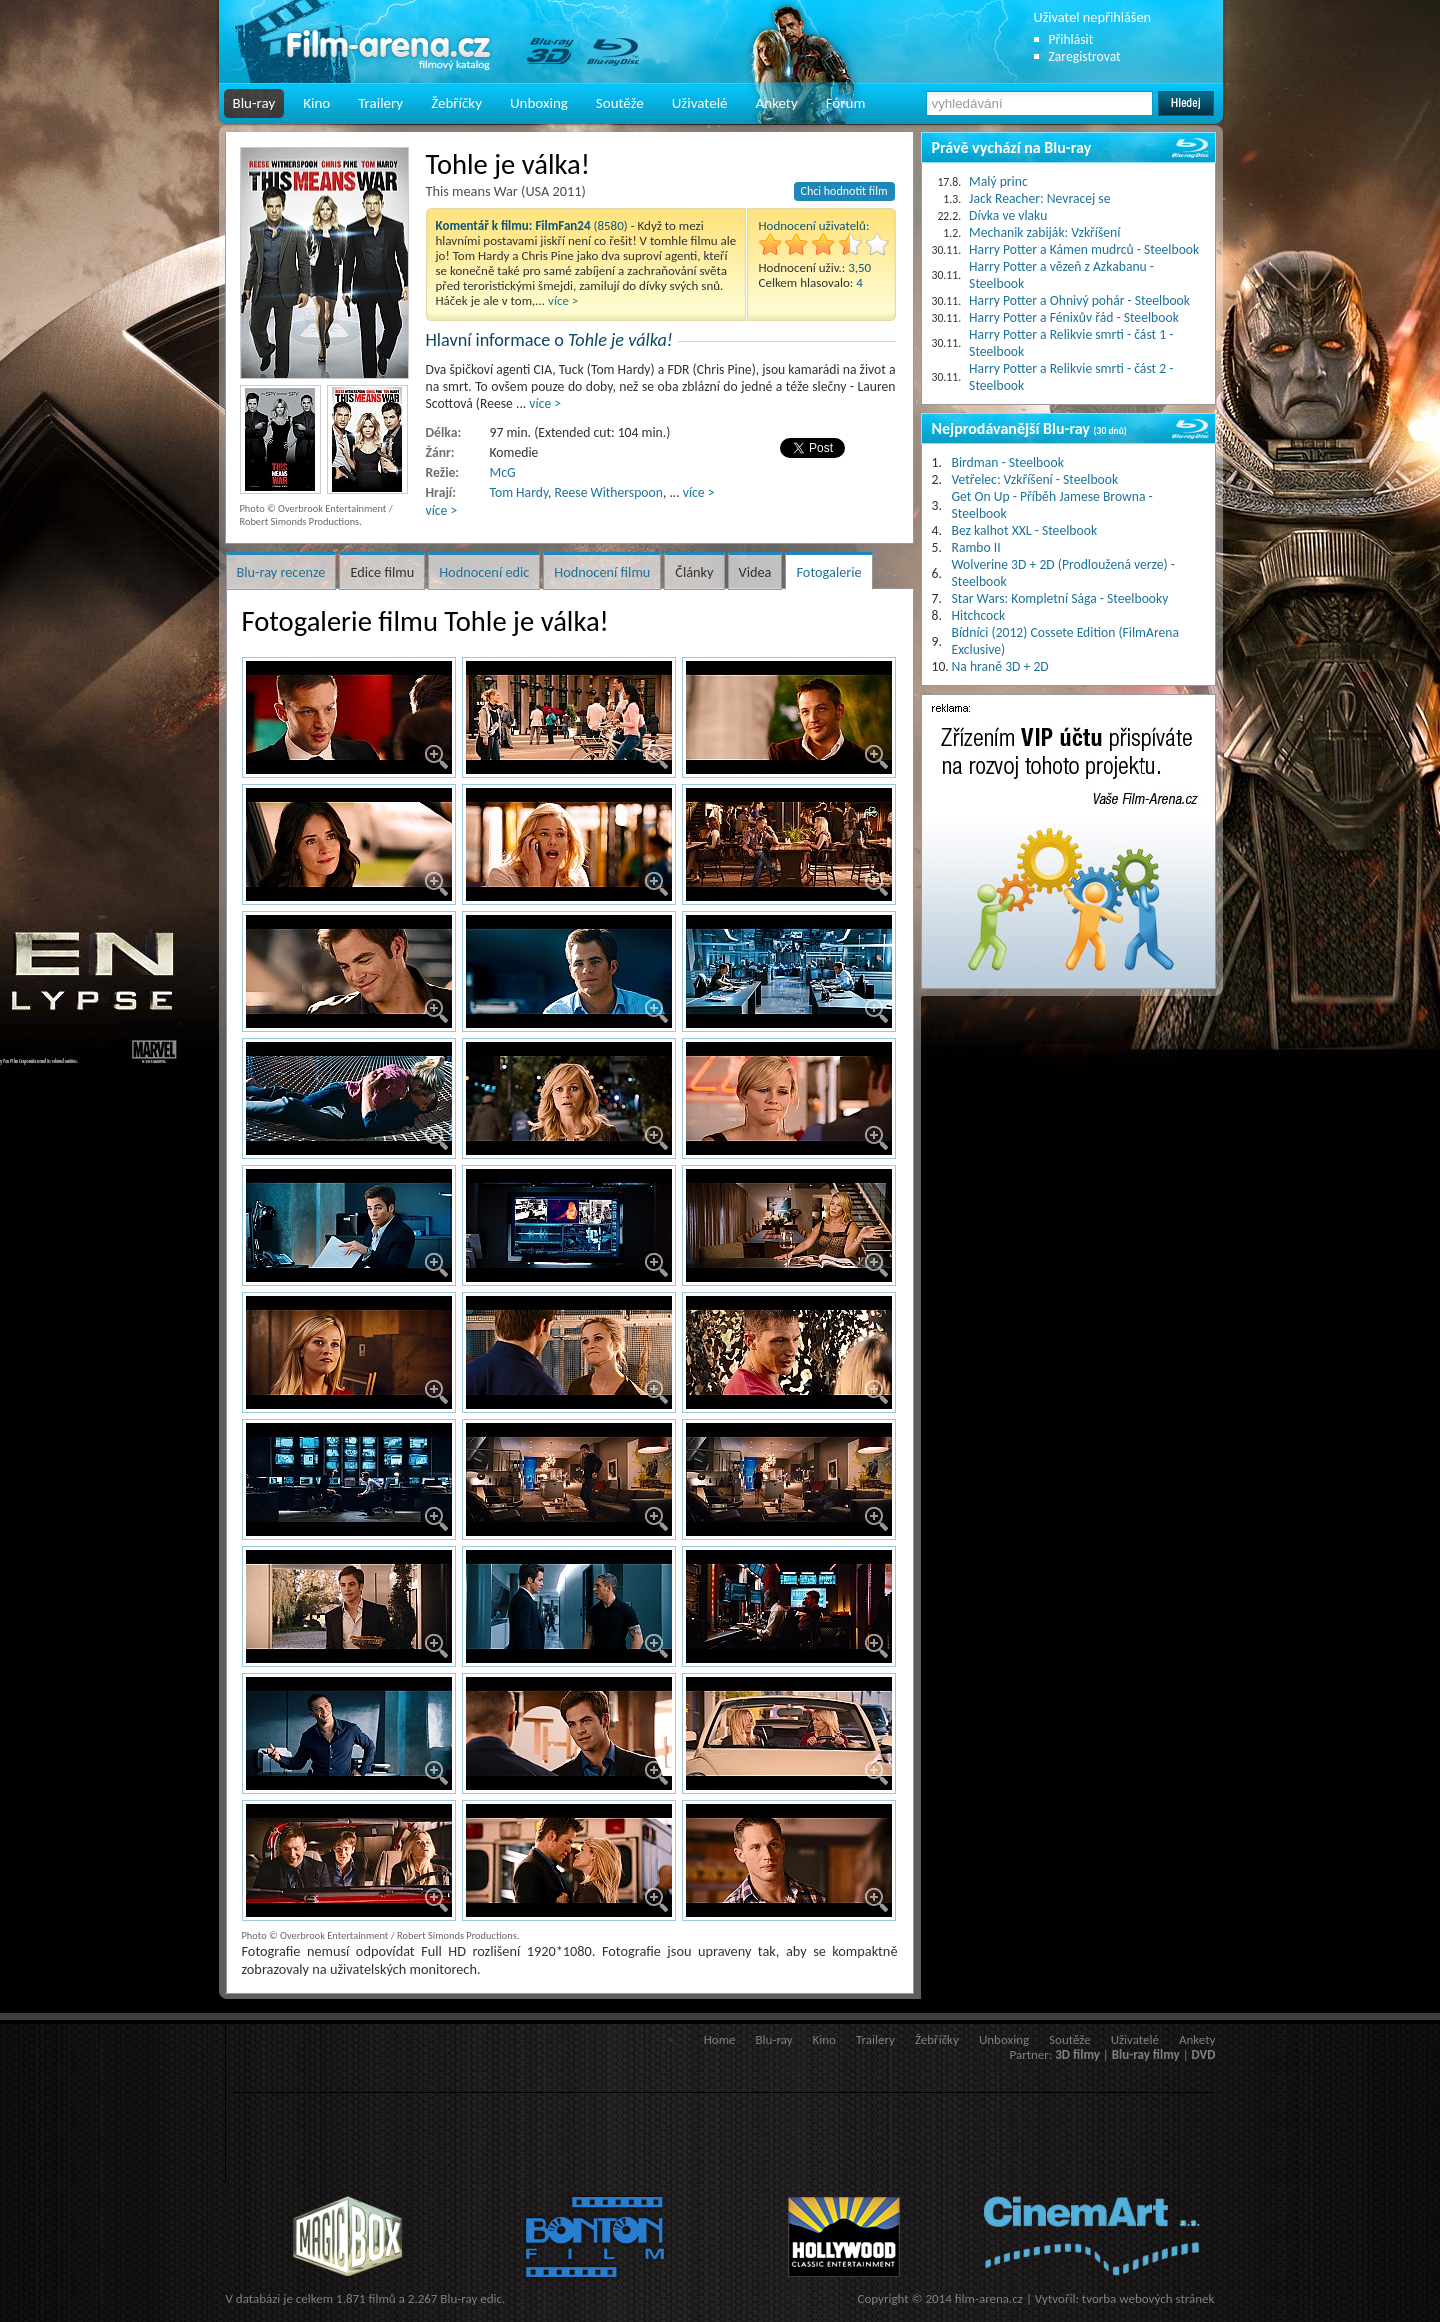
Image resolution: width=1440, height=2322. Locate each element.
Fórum (846, 103)
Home (720, 2039)
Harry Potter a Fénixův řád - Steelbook (1074, 317)
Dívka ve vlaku (1008, 215)
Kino (316, 103)
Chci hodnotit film (844, 191)
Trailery (380, 103)
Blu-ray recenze (281, 572)
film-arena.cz (989, 2298)
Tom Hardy (519, 492)
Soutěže (620, 103)
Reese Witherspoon (609, 492)
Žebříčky (456, 103)
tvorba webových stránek (1148, 2298)
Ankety (777, 103)
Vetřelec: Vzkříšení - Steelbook (1035, 479)
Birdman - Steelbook (1008, 462)
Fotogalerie (828, 572)
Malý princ (998, 181)
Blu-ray (254, 103)
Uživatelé (700, 103)
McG (503, 472)
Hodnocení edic (484, 572)
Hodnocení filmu (602, 572)
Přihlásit (1071, 39)
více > (563, 300)
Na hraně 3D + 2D (1000, 666)
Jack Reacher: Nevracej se (1039, 198)
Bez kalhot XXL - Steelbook (1025, 530)
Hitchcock (979, 615)
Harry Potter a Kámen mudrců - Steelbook (1084, 249)
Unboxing (539, 103)
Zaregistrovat (1085, 56)
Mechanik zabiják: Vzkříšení (1044, 232)
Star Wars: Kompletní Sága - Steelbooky (1060, 598)
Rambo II (976, 547)
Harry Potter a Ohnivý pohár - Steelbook (1079, 300)
